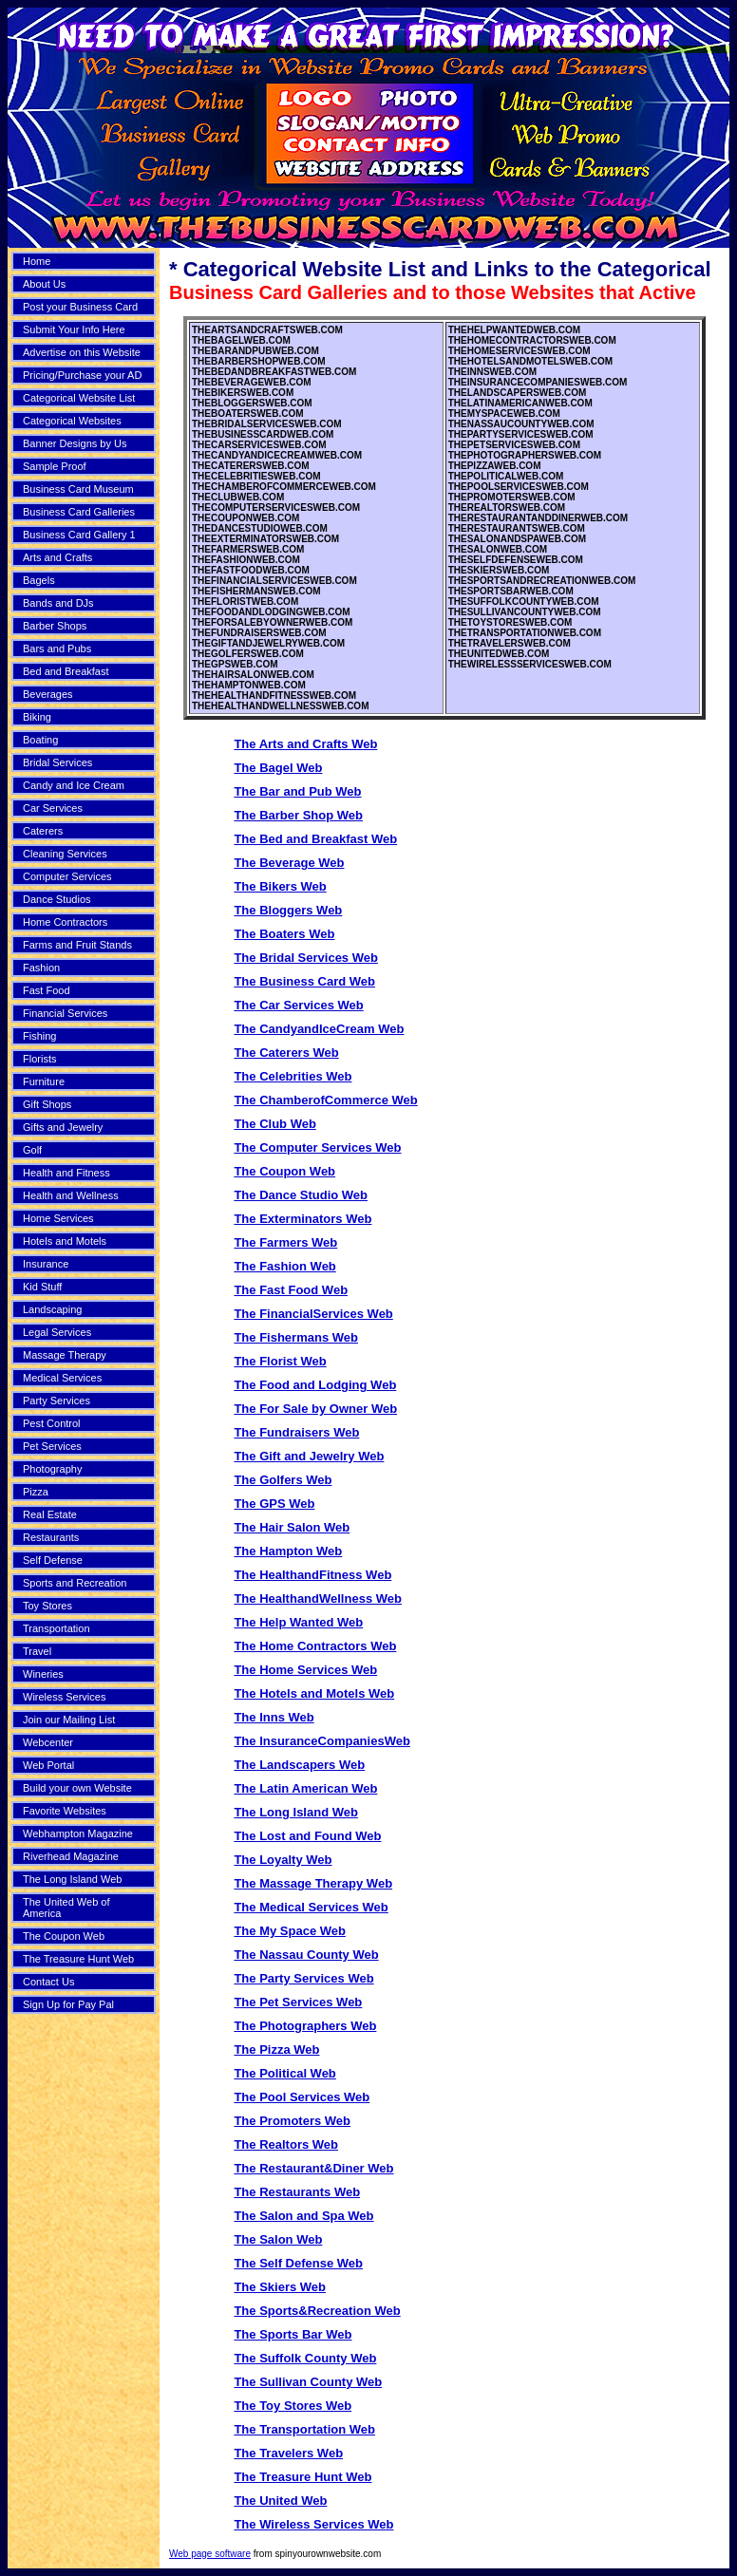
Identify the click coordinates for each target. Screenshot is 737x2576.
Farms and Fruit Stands (77, 944)
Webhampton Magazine (78, 1833)
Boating (40, 739)
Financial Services (65, 1013)
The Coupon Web (63, 1936)
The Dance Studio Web (301, 1195)
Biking (37, 717)
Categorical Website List (79, 398)
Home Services (58, 1218)
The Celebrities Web (292, 1076)
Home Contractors (65, 922)
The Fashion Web (284, 1266)
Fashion (41, 967)
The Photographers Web (305, 2026)
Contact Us (48, 1981)
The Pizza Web (276, 2049)
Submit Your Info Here (74, 329)
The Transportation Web (304, 2429)
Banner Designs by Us (74, 443)
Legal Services (57, 1332)
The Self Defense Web (298, 2263)
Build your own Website (77, 1788)
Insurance (45, 1263)
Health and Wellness (71, 1195)
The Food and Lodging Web (315, 1385)
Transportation (56, 1628)
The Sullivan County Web (308, 2382)
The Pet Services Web (298, 2002)
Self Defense (53, 1560)
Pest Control (52, 1423)
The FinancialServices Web (313, 1314)
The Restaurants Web (297, 2192)
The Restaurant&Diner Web (313, 2168)
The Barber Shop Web (298, 815)
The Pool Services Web (301, 2097)
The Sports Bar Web (292, 2334)
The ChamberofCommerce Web (325, 1100)
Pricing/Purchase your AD (82, 375)
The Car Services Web (298, 1005)
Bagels (39, 580)
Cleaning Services (65, 853)
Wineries (43, 1674)
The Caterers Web (286, 1052)
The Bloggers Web (288, 910)
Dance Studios (57, 899)
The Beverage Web (289, 863)
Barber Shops (54, 625)
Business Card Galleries (79, 511)
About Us (44, 284)
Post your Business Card (80, 306)
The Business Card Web (304, 981)
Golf (32, 1150)
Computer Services (67, 876)
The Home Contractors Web (315, 1646)
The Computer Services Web (317, 1147)
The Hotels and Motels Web (314, 1693)
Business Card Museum (78, 489)
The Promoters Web (292, 2121)
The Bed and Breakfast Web (315, 839)
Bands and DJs (58, 603)
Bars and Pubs (57, 648)
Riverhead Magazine (71, 1856)
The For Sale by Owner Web (315, 1408)
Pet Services (52, 1446)
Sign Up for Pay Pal (68, 2004)
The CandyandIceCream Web (319, 1029)
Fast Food (46, 990)
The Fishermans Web (296, 1337)
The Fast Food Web (291, 1290)
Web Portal (48, 1765)
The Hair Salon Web (292, 1527)
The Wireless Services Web (313, 2524)
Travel (37, 1651)
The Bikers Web (280, 886)
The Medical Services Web (310, 1907)
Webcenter (48, 1742)
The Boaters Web (284, 934)
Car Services (53, 808)
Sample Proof (54, 466)
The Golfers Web (282, 1480)
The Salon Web (278, 2239)
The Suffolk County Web (305, 2358)
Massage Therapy (64, 1355)
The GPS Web (274, 1503)
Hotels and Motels (64, 1241)
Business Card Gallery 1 (79, 534)
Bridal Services (57, 762)
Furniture (44, 1081)
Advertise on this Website (82, 352)
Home (36, 261)
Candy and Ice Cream (73, 785)
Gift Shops (47, 1104)
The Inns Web (273, 1717)
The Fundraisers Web (296, 1432)
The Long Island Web (72, 1879)
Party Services (56, 1400)
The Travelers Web (288, 2453)
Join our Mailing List (69, 1719)
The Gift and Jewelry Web (309, 1456)
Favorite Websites (64, 1810)
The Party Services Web (303, 1978)
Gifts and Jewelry (63, 1127)
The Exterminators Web (302, 1219)
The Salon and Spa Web (303, 2216)
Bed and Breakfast (66, 671)
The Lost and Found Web (307, 1836)
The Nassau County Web (306, 1954)
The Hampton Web (288, 1551)
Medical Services (62, 1377)
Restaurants (51, 1537)
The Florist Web (280, 1361)
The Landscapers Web (299, 1765)
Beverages (48, 694)
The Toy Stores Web (292, 2405)
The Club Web (274, 1124)
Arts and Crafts (57, 557)
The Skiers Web (280, 2287)
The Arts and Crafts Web (305, 744)
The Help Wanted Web (298, 1622)
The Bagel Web (278, 768)
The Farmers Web (285, 1242)
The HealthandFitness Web (312, 1575)
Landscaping (52, 1309)
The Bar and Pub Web (297, 791)
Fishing (39, 1036)
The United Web (280, 2500)
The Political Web (284, 2073)
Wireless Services (64, 1696)
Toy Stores (47, 1605)
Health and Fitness (66, 1172)
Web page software (210, 2553)
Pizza (35, 1491)
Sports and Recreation (74, 1583)
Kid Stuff (42, 1286)
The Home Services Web (305, 1670)
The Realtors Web (286, 2144)
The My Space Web (290, 1931)
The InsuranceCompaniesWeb (321, 1741)
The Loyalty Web (282, 1859)
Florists (39, 1058)
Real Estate (50, 1514)
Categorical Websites (72, 420)
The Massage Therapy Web (313, 1883)
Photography (52, 1469)
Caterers (43, 831)
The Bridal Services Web (306, 957)
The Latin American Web (305, 1788)
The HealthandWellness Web (318, 1598)
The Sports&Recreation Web (317, 2310)
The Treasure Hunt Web (78, 1959)
